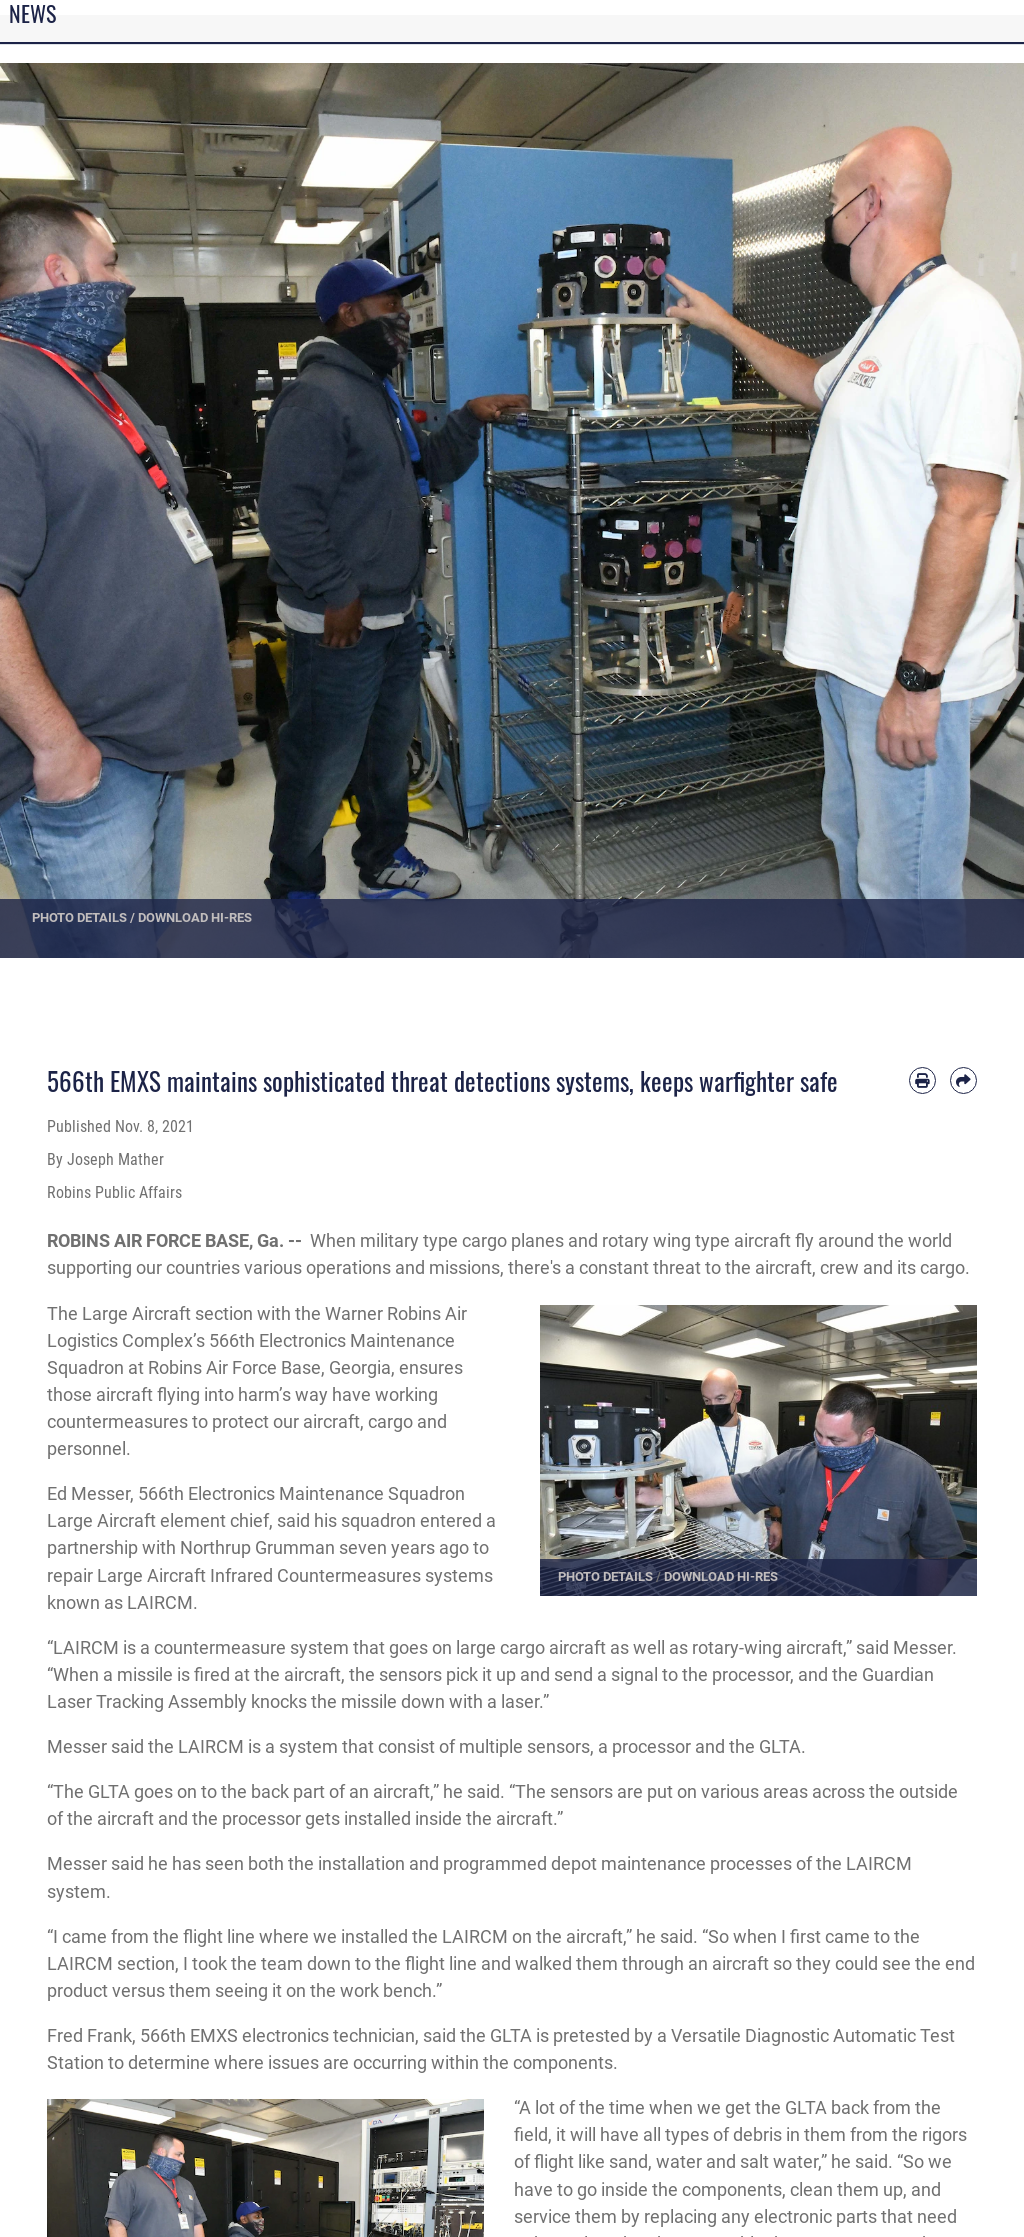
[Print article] (922, 1080)
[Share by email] (963, 1080)
